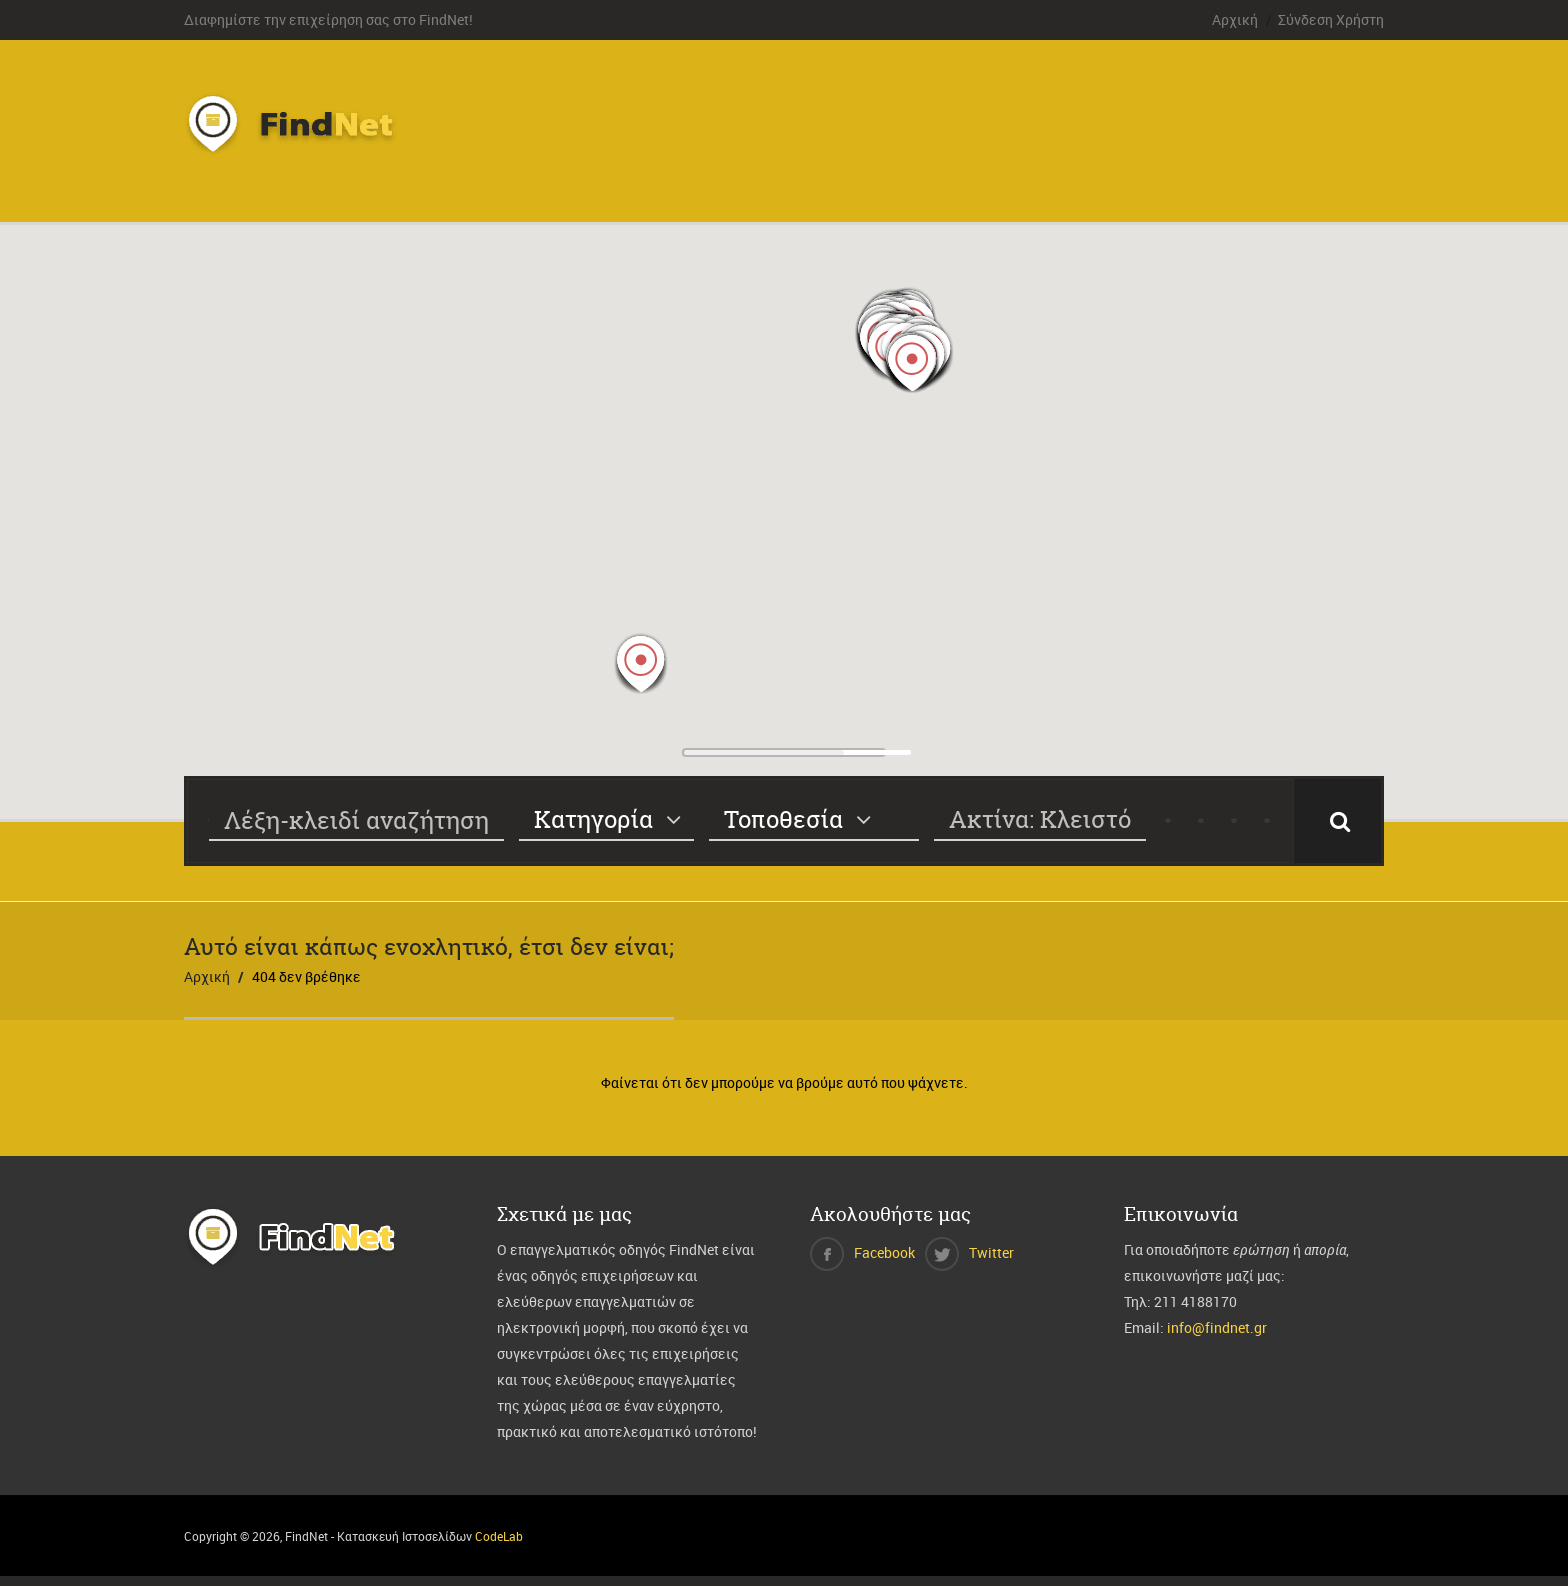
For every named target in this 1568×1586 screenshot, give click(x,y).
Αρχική (1235, 19)
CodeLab (499, 1536)
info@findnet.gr (1217, 1327)
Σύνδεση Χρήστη (1331, 19)
